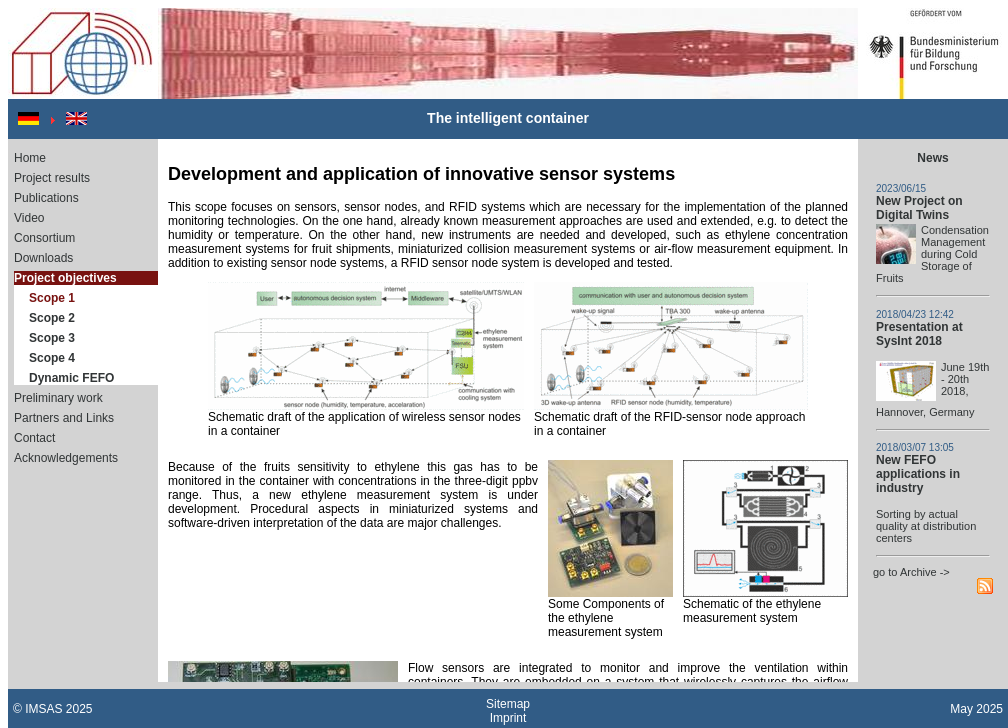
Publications (46, 198)
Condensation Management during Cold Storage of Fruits (932, 254)
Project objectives (65, 278)
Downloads (43, 258)
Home (30, 158)
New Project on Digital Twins (919, 208)
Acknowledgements (66, 458)
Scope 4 (52, 358)
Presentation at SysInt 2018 (919, 334)
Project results (52, 178)
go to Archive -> (911, 572)
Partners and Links (64, 418)
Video (29, 218)
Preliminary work (58, 398)
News (932, 158)
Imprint (508, 718)
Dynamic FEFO (71, 378)
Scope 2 (52, 318)
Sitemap (508, 704)
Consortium (44, 238)
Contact (34, 438)
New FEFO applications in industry (918, 474)
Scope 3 (52, 338)
